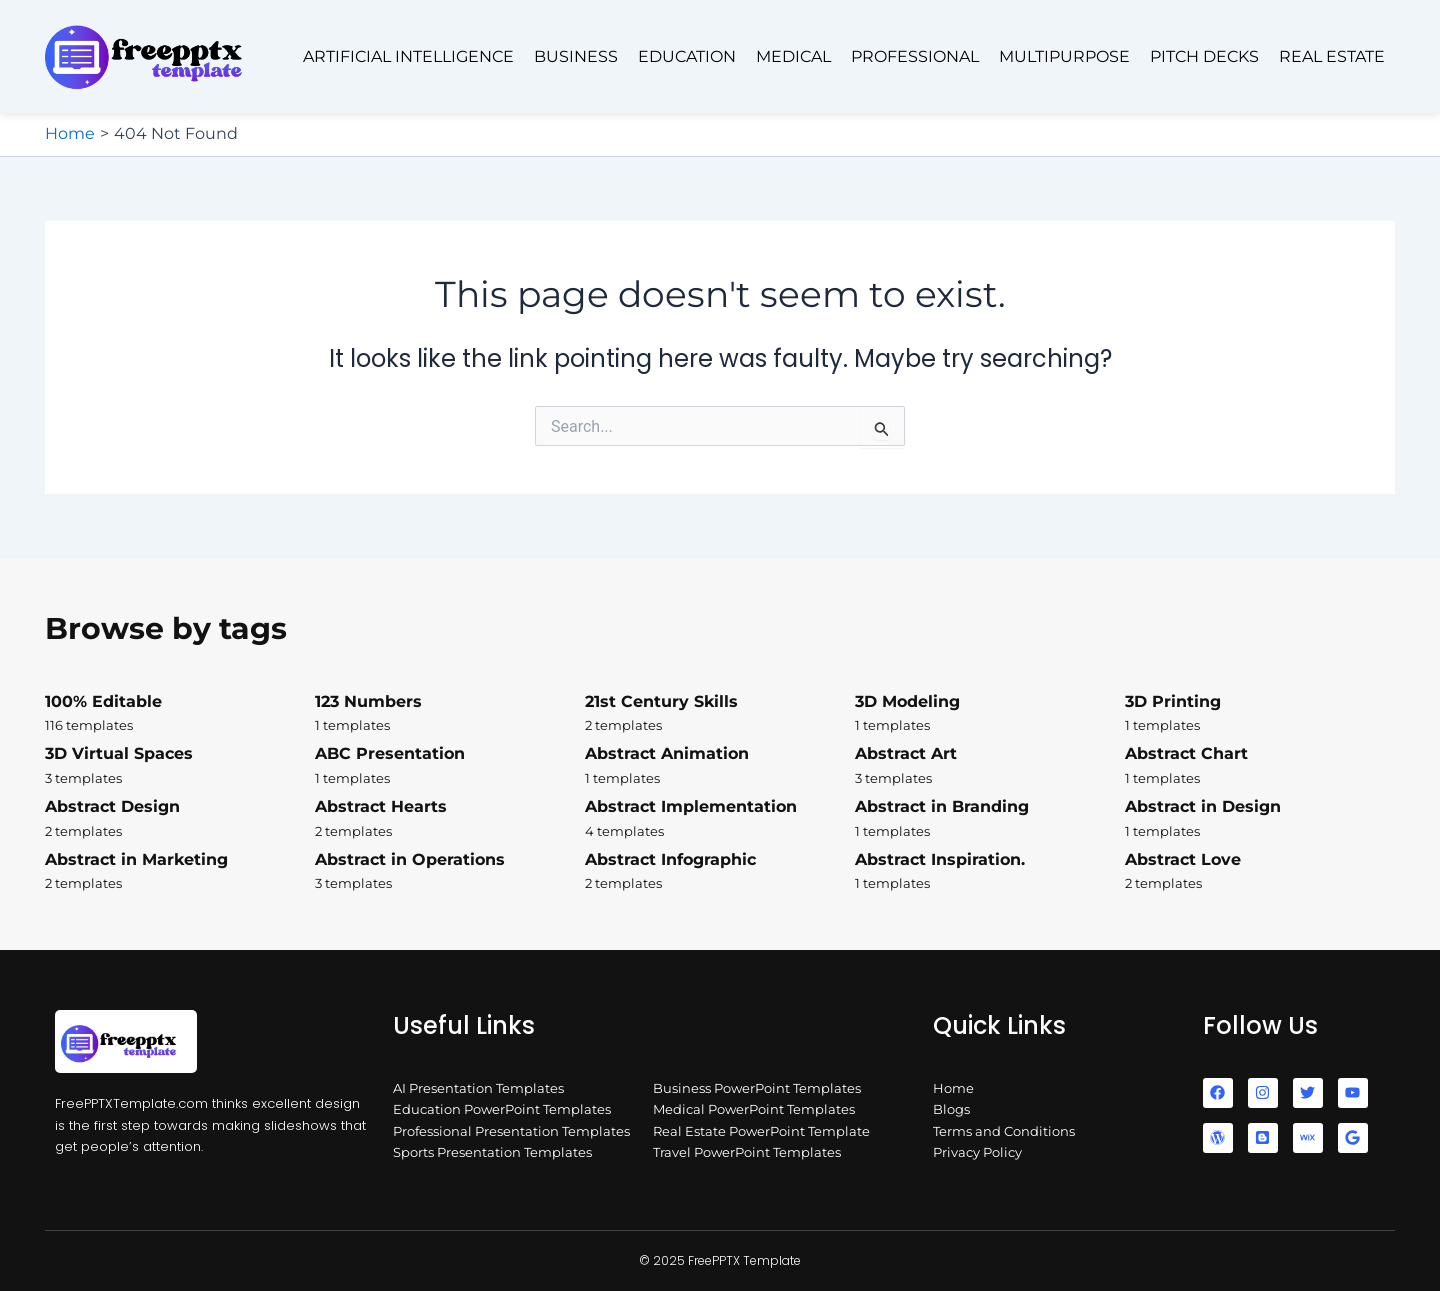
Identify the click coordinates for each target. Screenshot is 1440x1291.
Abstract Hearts (450, 819)
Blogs (951, 1109)
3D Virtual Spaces (180, 766)
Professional (915, 56)
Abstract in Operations (450, 872)
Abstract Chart (1260, 766)
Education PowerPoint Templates (502, 1109)
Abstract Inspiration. (990, 872)
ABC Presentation (450, 766)
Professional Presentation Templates (511, 1131)
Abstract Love (1260, 872)
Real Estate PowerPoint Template (761, 1131)
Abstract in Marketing (180, 872)
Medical (793, 56)
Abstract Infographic (720, 872)
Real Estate (1332, 56)
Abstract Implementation (720, 819)
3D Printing (1260, 714)
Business (576, 56)
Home (953, 1088)
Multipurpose (1064, 56)
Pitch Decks (1204, 56)
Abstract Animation (720, 766)
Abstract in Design (1260, 819)
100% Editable (180, 714)
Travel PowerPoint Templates (747, 1152)
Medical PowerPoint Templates (754, 1109)
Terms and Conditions (1004, 1131)
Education (687, 56)
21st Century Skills (720, 714)
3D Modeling (990, 714)
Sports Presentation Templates (492, 1152)
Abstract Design (180, 819)
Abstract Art (990, 766)
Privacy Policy (977, 1152)
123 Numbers (450, 714)
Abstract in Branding (990, 819)
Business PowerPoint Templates (757, 1088)
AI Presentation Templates (478, 1088)
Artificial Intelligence (408, 56)
